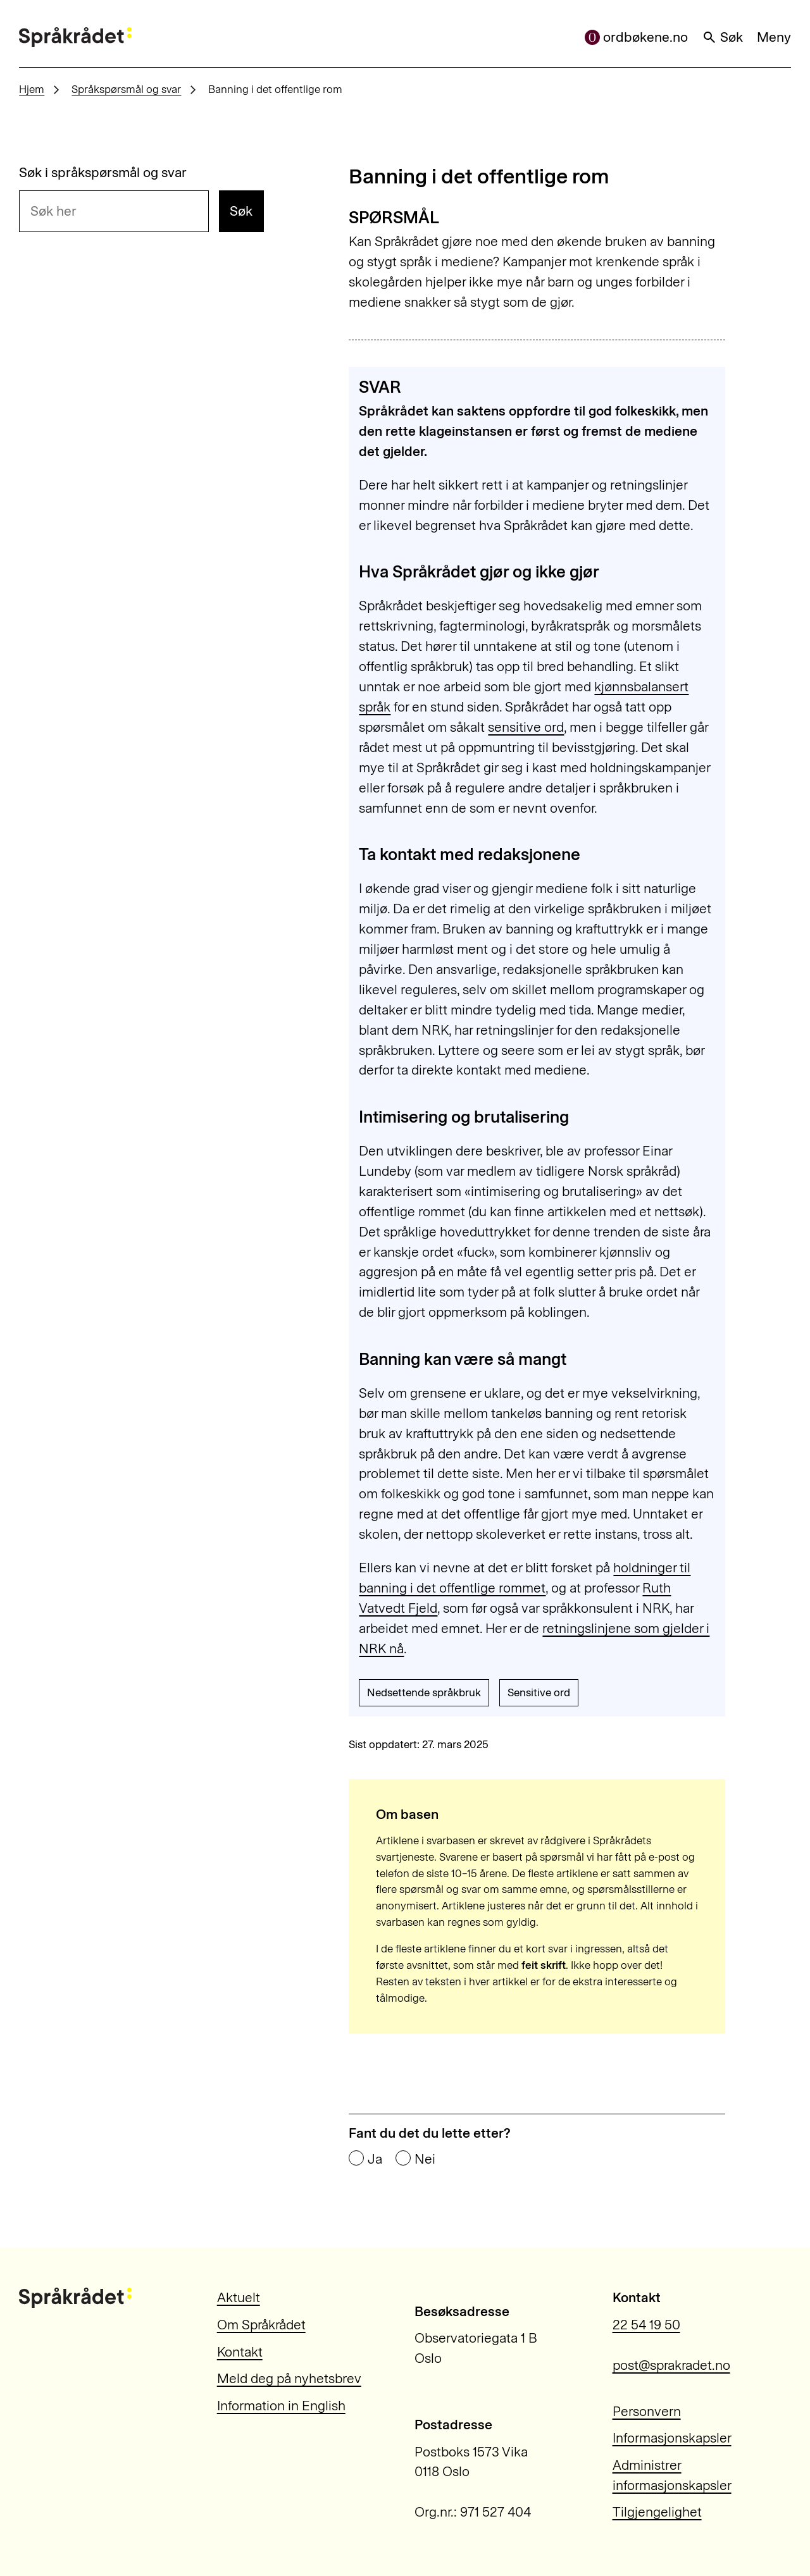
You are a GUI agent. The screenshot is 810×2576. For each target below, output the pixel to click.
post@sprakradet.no (671, 2365)
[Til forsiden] (75, 37)
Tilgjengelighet (657, 2512)
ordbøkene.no (636, 37)
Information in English (281, 2405)
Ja (375, 2159)
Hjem (31, 89)
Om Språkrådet (261, 2325)
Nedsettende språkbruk (424, 1692)
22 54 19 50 (646, 2325)
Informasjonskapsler (672, 2438)
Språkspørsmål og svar (126, 89)
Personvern (647, 2411)
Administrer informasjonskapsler (672, 2475)
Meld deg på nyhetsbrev (289, 2378)
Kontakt (240, 2352)
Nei (424, 2159)
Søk (723, 37)
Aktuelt (238, 2297)
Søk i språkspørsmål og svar (103, 172)
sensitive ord (526, 727)
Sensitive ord (539, 1692)
